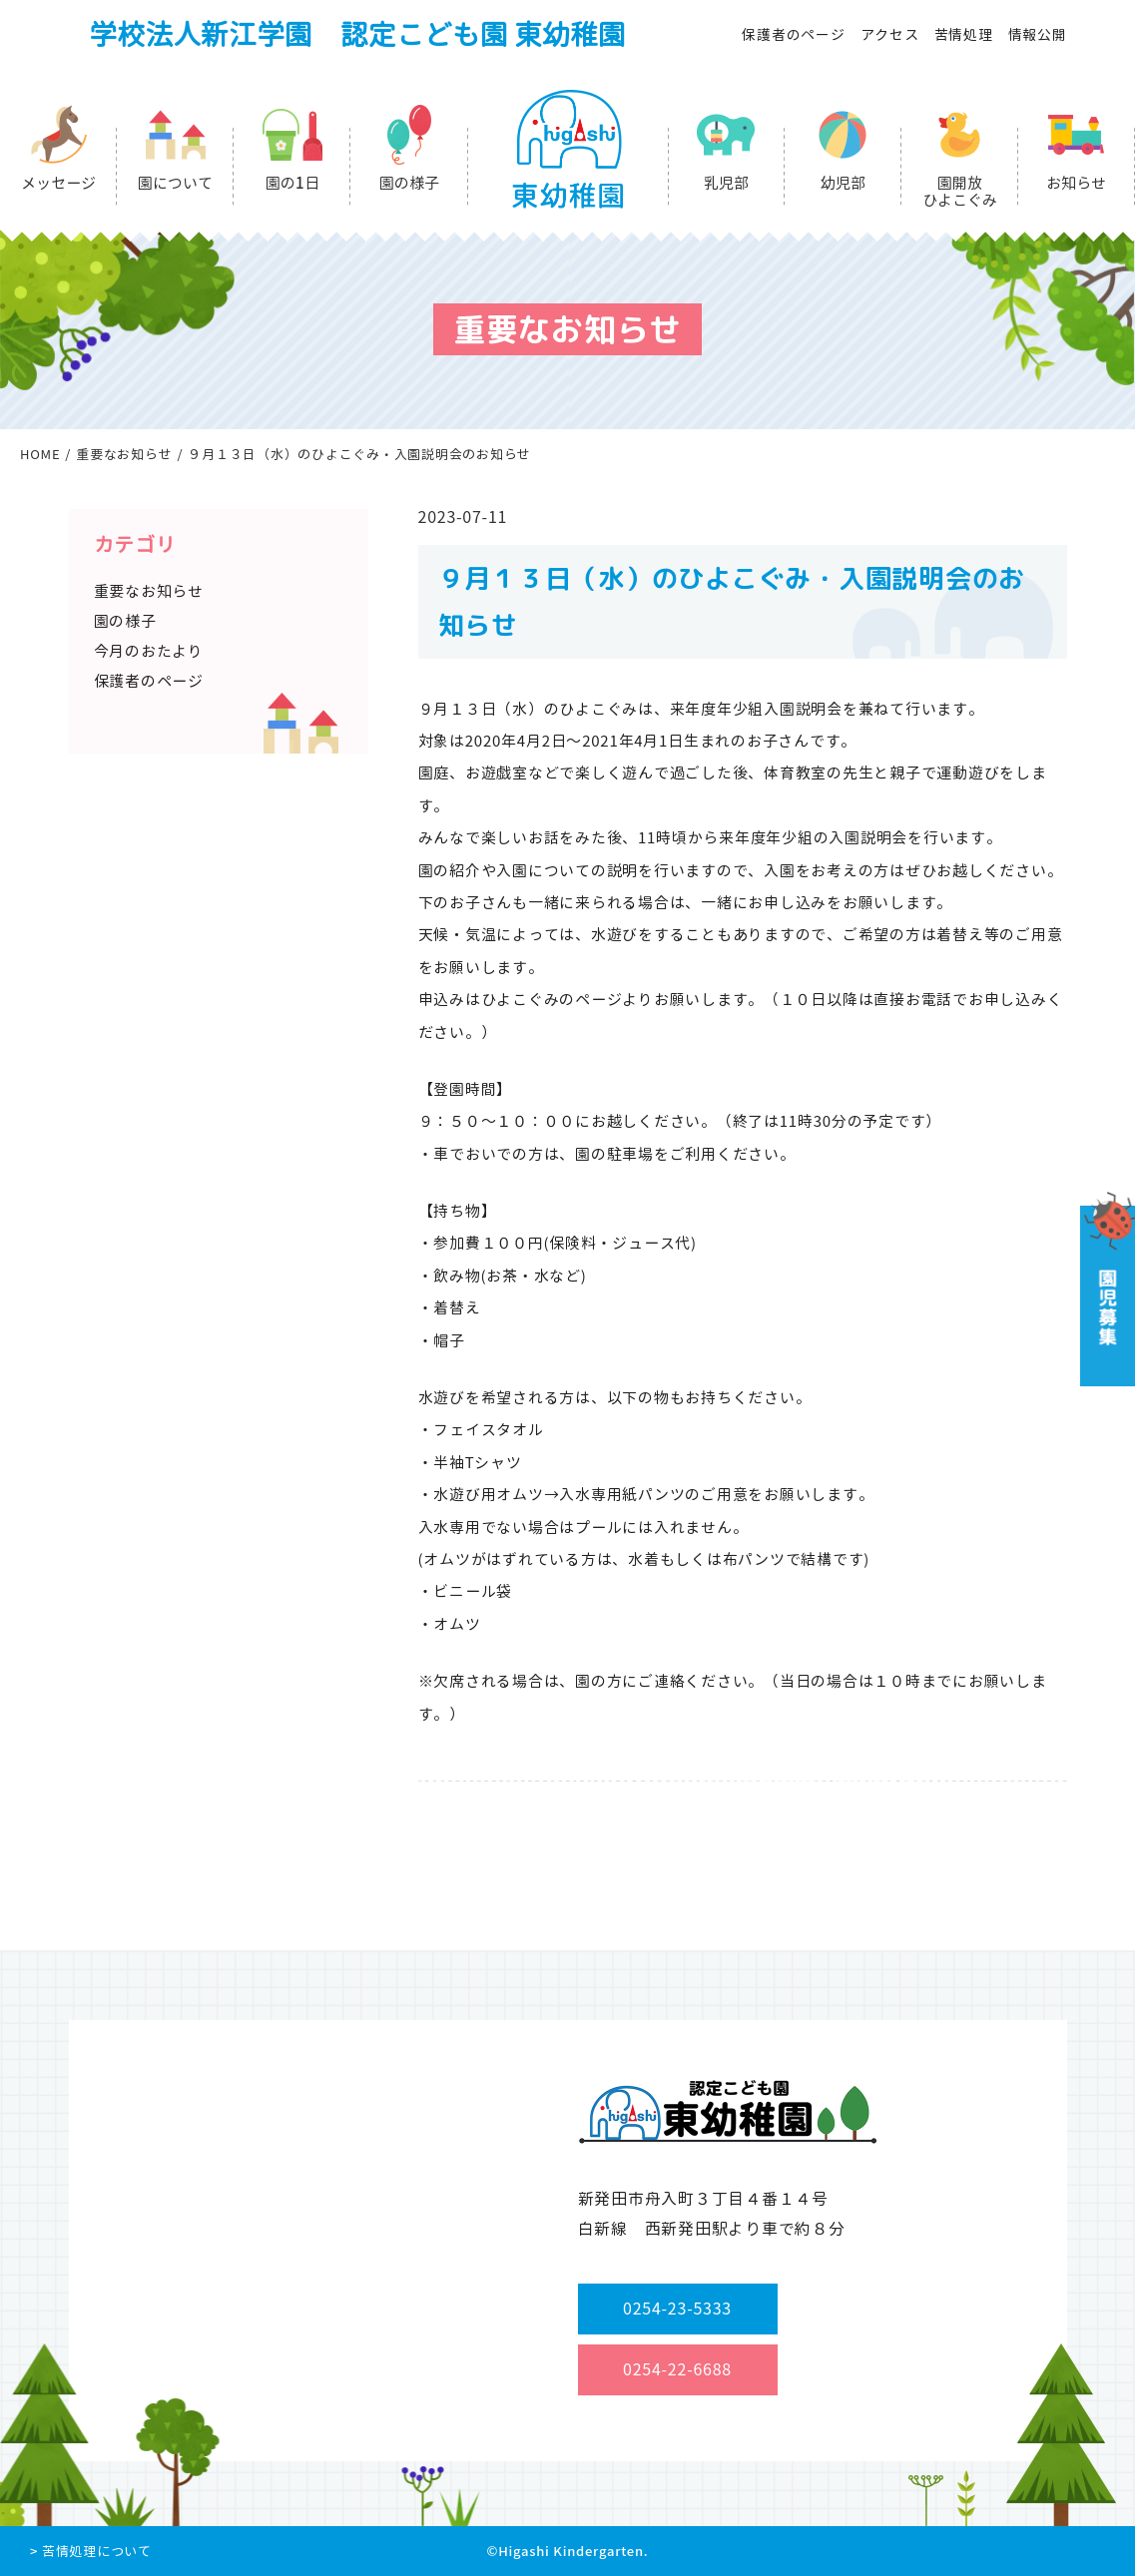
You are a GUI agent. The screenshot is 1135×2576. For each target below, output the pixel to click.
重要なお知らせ (149, 591)
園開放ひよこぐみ (959, 192)
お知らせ (1076, 183)
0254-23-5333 (677, 2308)
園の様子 (409, 183)
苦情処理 (963, 34)
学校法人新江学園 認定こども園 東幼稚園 (357, 34)
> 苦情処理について (91, 2551)
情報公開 (1037, 34)
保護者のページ (793, 34)
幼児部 (843, 183)
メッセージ (58, 183)
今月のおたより (149, 651)
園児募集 (1105, 1289)
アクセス (889, 34)
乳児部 (726, 183)
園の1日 (292, 183)
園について (175, 183)
